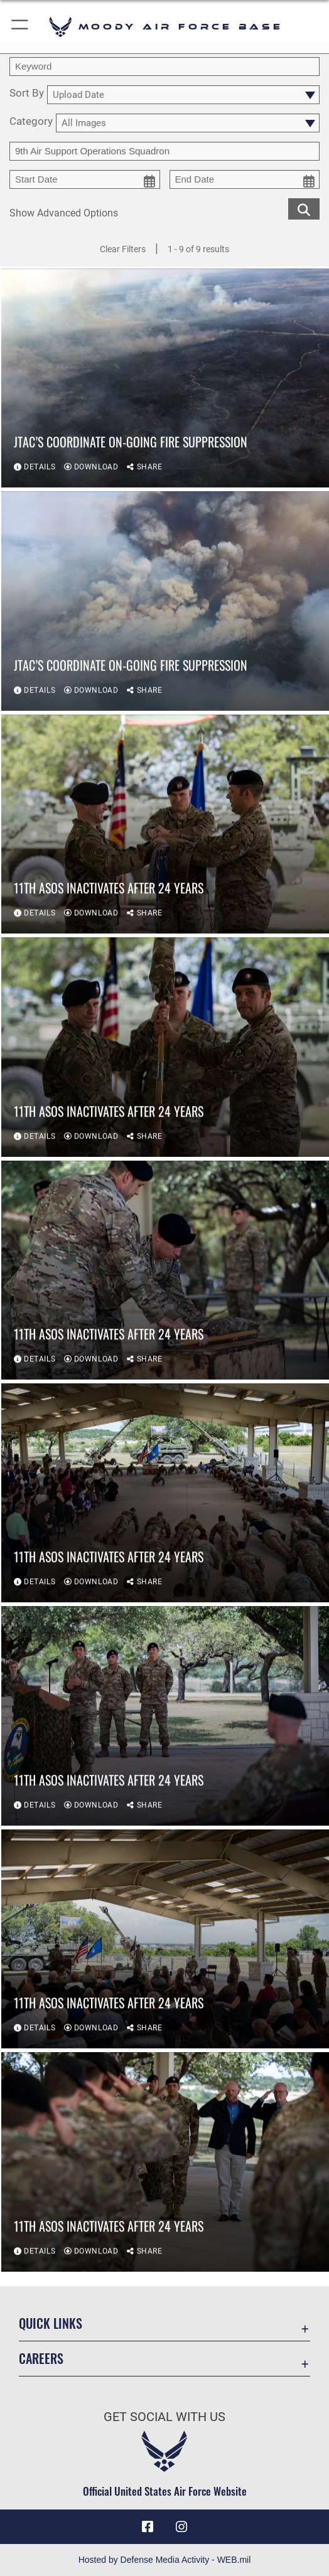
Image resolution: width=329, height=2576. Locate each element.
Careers (41, 2358)
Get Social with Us (164, 2417)
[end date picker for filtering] (245, 179)
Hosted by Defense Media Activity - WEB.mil (164, 2560)
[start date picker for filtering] (84, 179)
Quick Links (50, 2323)
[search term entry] (164, 66)
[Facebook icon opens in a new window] (147, 2527)
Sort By (26, 93)
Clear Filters (123, 249)
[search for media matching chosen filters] (304, 208)
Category (31, 122)
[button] (20, 26)
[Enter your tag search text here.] (164, 151)
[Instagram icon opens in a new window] (181, 2527)
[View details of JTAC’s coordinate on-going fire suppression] (165, 378)
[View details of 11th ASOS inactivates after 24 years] (165, 824)
